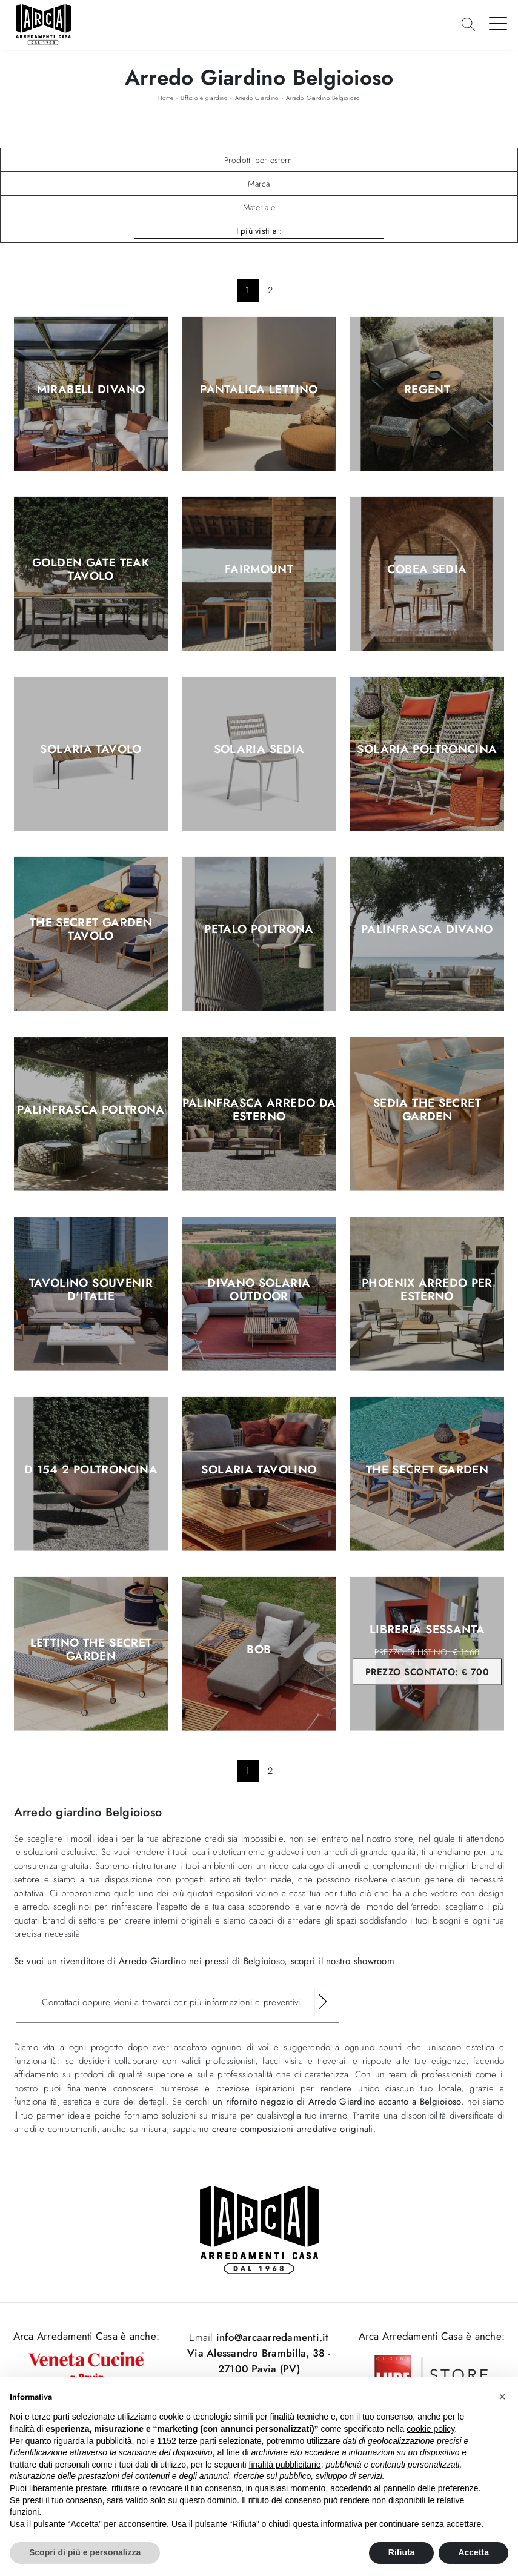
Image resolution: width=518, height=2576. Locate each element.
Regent (427, 390)
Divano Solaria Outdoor (258, 1290)
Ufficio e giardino (204, 97)
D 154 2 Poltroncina (91, 1469)
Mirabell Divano (91, 390)
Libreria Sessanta (427, 1653)
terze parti (197, 2441)
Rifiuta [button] (401, 2552)
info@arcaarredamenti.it (271, 2337)
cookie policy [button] (430, 2429)
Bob (259, 1649)
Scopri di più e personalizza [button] (85, 2552)
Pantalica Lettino (258, 390)
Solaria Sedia (259, 750)
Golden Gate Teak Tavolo (91, 570)
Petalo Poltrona (259, 930)
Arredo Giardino (257, 97)
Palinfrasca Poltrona (91, 1110)
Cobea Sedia (427, 570)
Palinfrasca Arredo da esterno (259, 1110)
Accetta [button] (473, 2552)
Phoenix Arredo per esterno (427, 1290)
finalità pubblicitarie (285, 2464)
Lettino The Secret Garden (91, 1650)
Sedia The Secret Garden (427, 1110)
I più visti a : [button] (259, 231)
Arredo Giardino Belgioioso (323, 97)
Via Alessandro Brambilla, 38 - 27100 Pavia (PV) (259, 2361)
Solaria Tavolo (90, 750)
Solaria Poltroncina (427, 750)
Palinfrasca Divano (427, 930)
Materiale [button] (259, 207)
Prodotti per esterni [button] (259, 160)
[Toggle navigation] (498, 23)
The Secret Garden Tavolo (91, 930)
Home (166, 97)
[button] (502, 2396)
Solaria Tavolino (258, 1469)
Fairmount (259, 570)
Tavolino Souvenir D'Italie (91, 1290)
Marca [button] (259, 184)
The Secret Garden (427, 1469)
